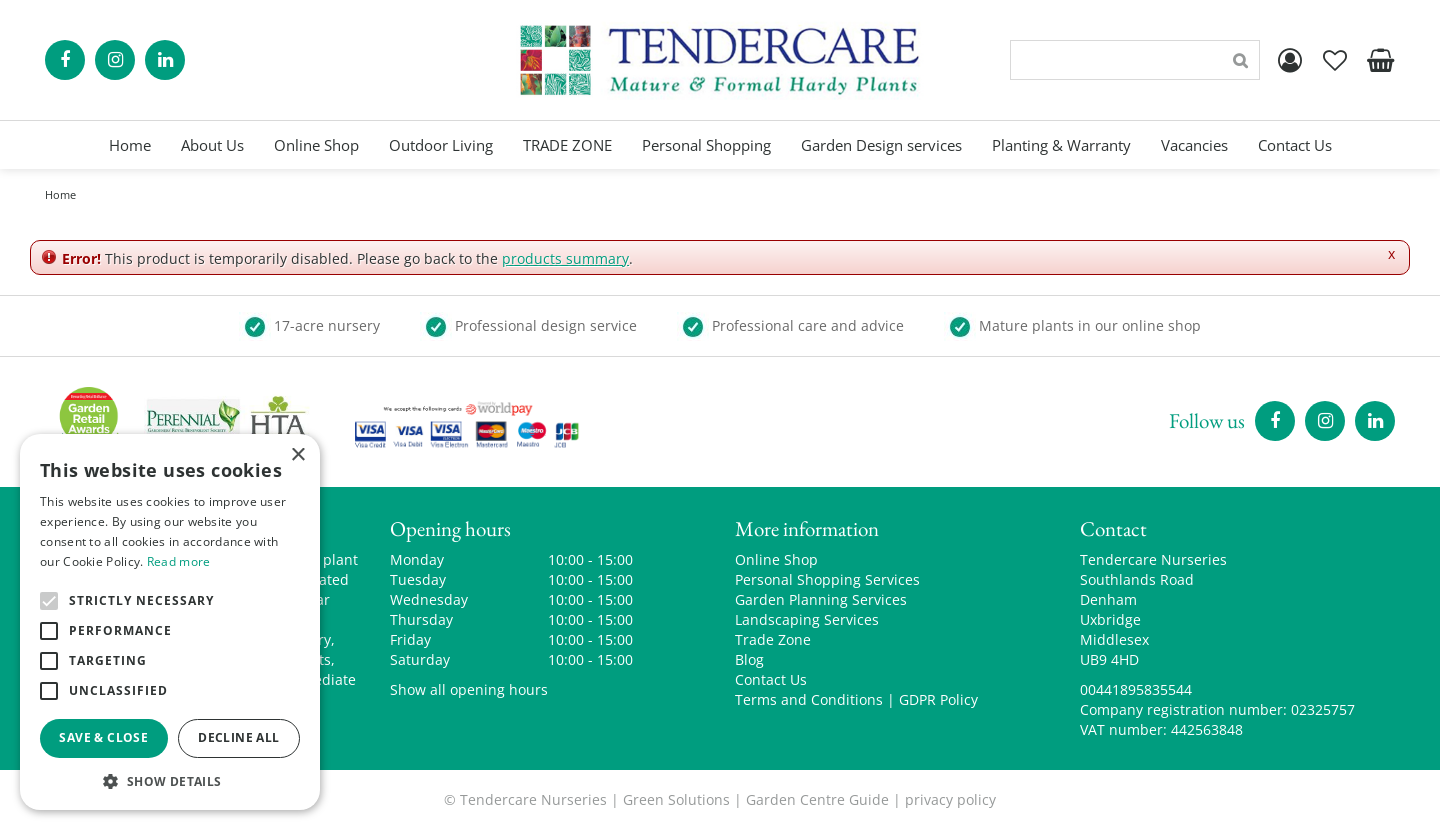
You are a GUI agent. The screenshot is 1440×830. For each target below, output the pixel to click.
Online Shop (776, 559)
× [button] (297, 455)
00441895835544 (1136, 689)
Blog (749, 659)
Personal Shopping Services (827, 579)
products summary (565, 258)
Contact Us (771, 679)
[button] (170, 780)
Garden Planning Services (821, 599)
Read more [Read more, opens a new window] (179, 561)
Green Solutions (676, 799)
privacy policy (950, 799)
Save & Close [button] (103, 737)
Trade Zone (773, 639)
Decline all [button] (238, 737)
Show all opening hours (469, 689)
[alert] (170, 622)
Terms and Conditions (809, 699)
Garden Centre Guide (817, 799)
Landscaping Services (807, 619)
